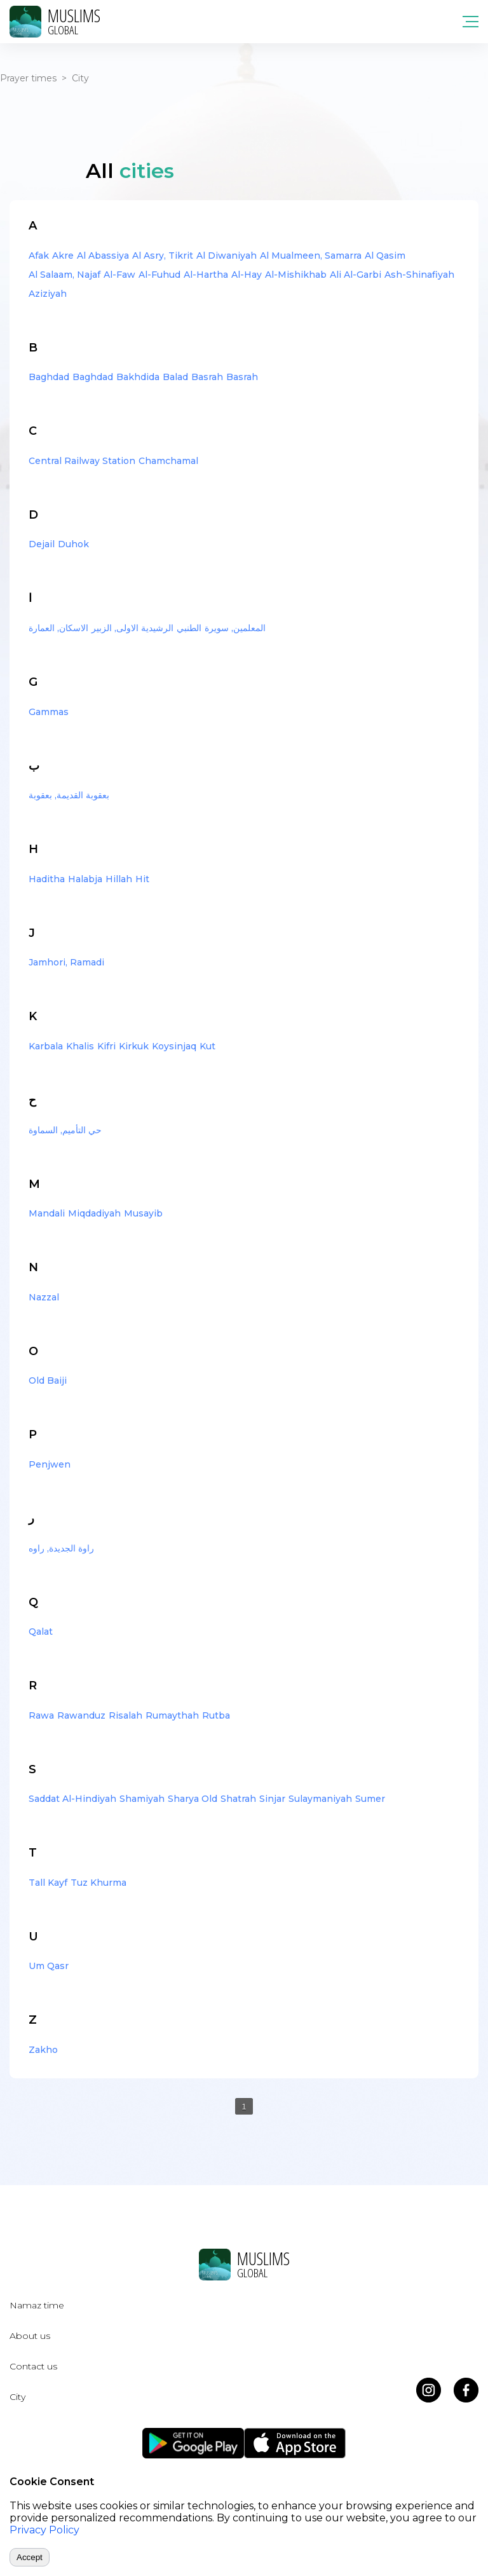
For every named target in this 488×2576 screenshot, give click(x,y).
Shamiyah (142, 1798)
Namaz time (37, 2305)
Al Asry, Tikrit (162, 255)
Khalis (80, 1046)
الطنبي (189, 628)
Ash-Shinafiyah (419, 274)
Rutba (216, 1715)
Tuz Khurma (98, 1882)
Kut (207, 1046)
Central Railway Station (82, 461)
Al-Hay (246, 274)
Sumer (370, 1798)
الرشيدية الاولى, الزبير (132, 628)
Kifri (106, 1046)
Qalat (41, 1631)
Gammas (49, 712)
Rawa (41, 1715)
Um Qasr (49, 1966)
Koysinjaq (174, 1046)
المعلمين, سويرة (235, 628)
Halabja (85, 879)
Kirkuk (134, 1046)
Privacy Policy (44, 2530)
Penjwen (50, 1464)
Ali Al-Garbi (355, 274)
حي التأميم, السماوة (65, 1130)
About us (30, 2335)
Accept (30, 2557)
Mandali (47, 1213)
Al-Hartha (206, 274)
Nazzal (44, 1297)
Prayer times (28, 78)
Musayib (143, 1213)
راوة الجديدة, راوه (61, 1548)
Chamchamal (168, 461)
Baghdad (49, 377)
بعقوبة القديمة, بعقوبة (69, 795)
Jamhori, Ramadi (66, 962)
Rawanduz (81, 1715)
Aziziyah (48, 293)
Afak (39, 255)
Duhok (73, 544)
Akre (63, 255)
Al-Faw (119, 274)
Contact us (33, 2366)
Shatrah (238, 1798)
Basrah (207, 377)
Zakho (43, 2049)
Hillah (118, 879)
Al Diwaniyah (226, 255)
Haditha (47, 879)
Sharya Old (192, 1798)
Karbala (46, 1046)
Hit (142, 879)
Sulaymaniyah (320, 1798)
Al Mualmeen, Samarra (311, 255)
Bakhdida (137, 377)
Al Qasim (385, 255)
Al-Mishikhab (296, 274)
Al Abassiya (103, 255)
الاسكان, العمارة (58, 628)
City (17, 2396)
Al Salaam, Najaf (64, 274)
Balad (175, 377)
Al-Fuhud (159, 274)
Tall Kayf (48, 1882)
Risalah (125, 1715)
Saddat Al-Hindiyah (72, 1798)
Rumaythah (172, 1715)
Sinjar (272, 1798)
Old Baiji (48, 1380)
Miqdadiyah (94, 1213)
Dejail (42, 544)
